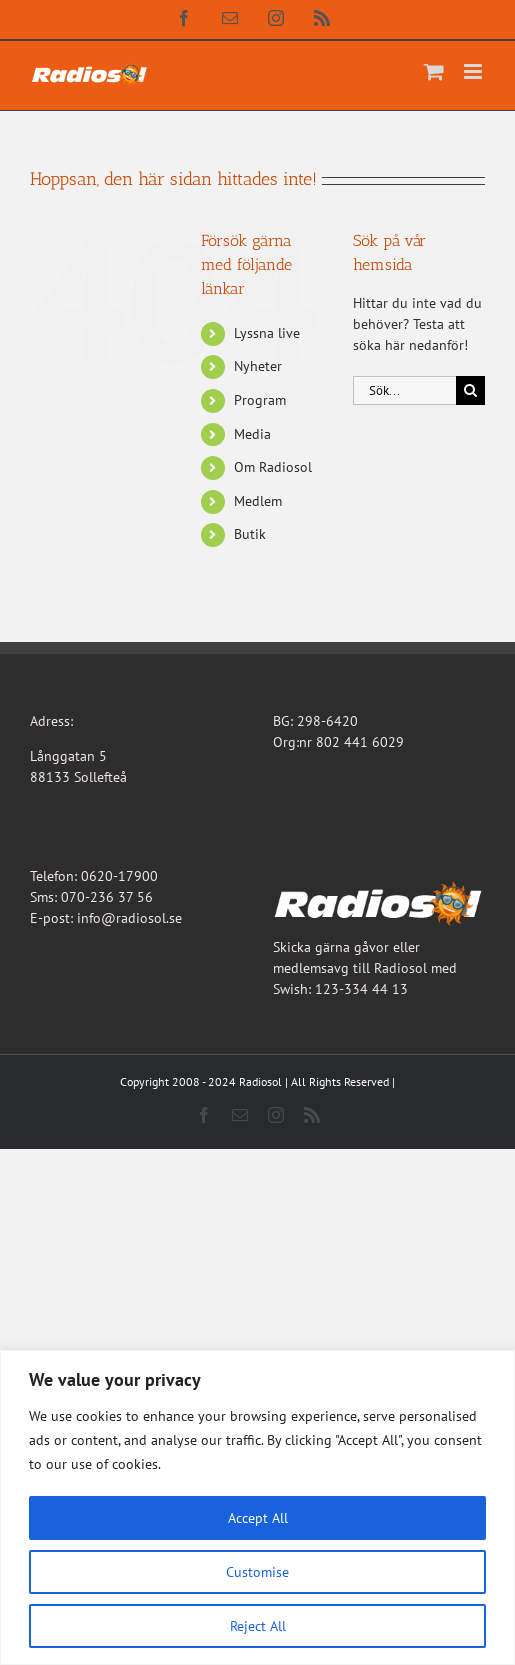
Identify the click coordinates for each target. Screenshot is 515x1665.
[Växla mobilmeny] (474, 71)
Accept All (258, 1518)
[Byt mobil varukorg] (434, 71)
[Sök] (470, 390)
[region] (257, 1507)
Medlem (258, 501)
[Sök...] (404, 390)
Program (260, 400)
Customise (257, 1572)
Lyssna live (267, 333)
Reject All (258, 1626)
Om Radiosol (273, 467)
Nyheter (258, 366)
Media (252, 434)
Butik (250, 534)
